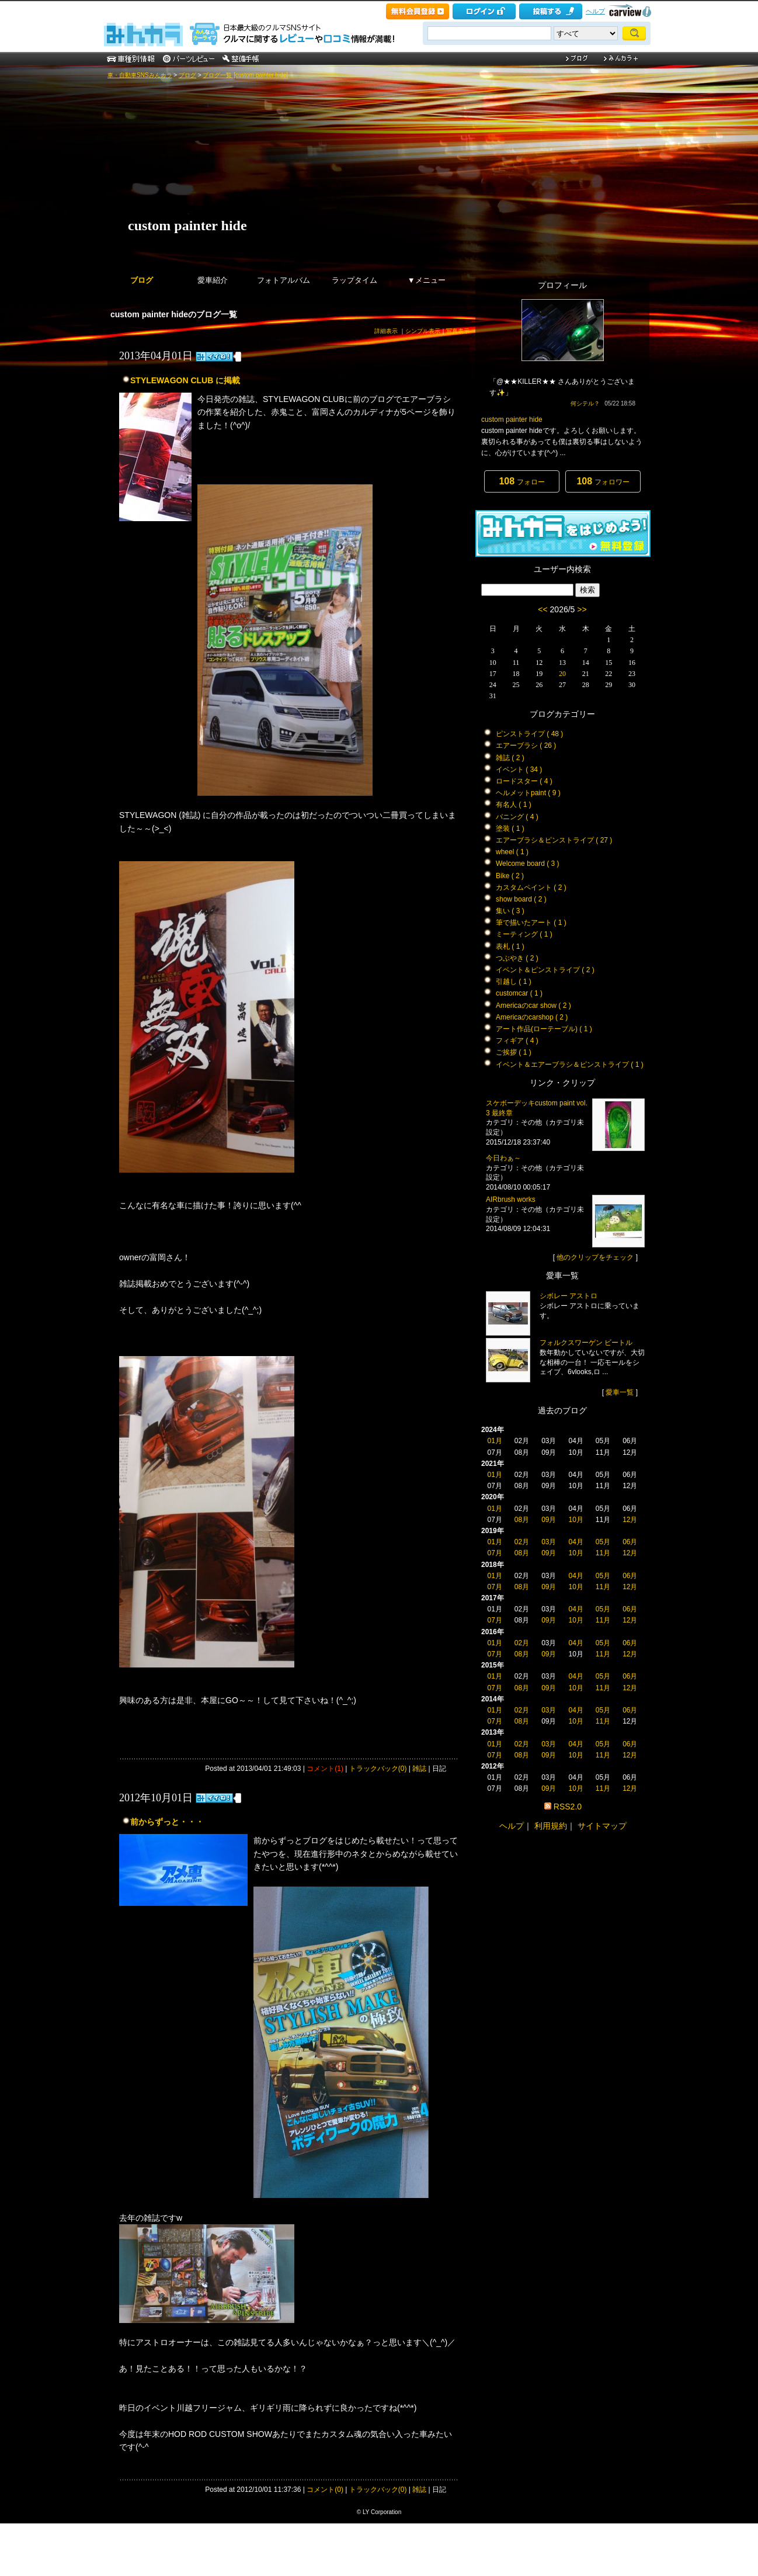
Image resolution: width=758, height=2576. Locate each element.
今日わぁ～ (503, 1158)
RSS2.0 (568, 1806)
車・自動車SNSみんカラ (139, 75)
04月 (575, 1542)
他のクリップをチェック (595, 1257)
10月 (575, 1520)
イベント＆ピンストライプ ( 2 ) (545, 970)
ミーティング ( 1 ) (524, 934)
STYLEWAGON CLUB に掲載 (185, 380)
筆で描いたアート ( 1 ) (531, 922)
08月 (521, 1520)
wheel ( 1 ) (512, 852)
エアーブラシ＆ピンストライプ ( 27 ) (554, 840)
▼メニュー (427, 280)
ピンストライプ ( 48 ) (529, 734)
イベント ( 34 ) (519, 769)
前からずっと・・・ (167, 1821)
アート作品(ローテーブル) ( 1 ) (544, 1029)
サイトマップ (602, 1825)
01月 (494, 1441)
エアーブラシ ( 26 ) (526, 745)
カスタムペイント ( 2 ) (531, 887)
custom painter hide (187, 225)
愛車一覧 (620, 1392)
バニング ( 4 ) (517, 817)
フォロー (521, 481)
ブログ (187, 75)
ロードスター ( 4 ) (524, 781)
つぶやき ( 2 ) (517, 958)
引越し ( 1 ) (513, 981)
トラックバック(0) (378, 1768)
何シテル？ (585, 403)
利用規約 (550, 1825)
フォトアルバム (283, 280)
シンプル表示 (422, 331)
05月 (603, 1542)
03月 (548, 1542)
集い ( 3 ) (510, 911)
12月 (630, 1520)
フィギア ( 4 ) (517, 1040)
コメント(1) (325, 1768)
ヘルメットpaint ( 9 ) (528, 793)
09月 (548, 1520)
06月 (630, 1542)
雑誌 (419, 1768)
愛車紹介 (212, 280)
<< (542, 609)
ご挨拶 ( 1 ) (513, 1052)
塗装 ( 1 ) (510, 828)
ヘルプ (595, 11)
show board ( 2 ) (521, 899)
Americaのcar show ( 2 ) (533, 1005)
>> (581, 609)
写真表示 (458, 331)
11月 (603, 1553)
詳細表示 (386, 331)
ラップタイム (354, 280)
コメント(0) (325, 2489)
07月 (494, 1553)
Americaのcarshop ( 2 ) (532, 1017)
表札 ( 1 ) (510, 946)
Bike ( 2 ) (510, 876)
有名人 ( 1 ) (513, 804)
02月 (521, 1542)
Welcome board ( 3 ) (527, 863)
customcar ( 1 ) (519, 993)
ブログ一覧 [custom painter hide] (245, 75)
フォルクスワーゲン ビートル (586, 1343)
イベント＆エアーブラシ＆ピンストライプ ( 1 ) (570, 1064)
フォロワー (602, 481)
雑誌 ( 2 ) (510, 758)
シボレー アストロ (568, 1296)
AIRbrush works (511, 1199)
